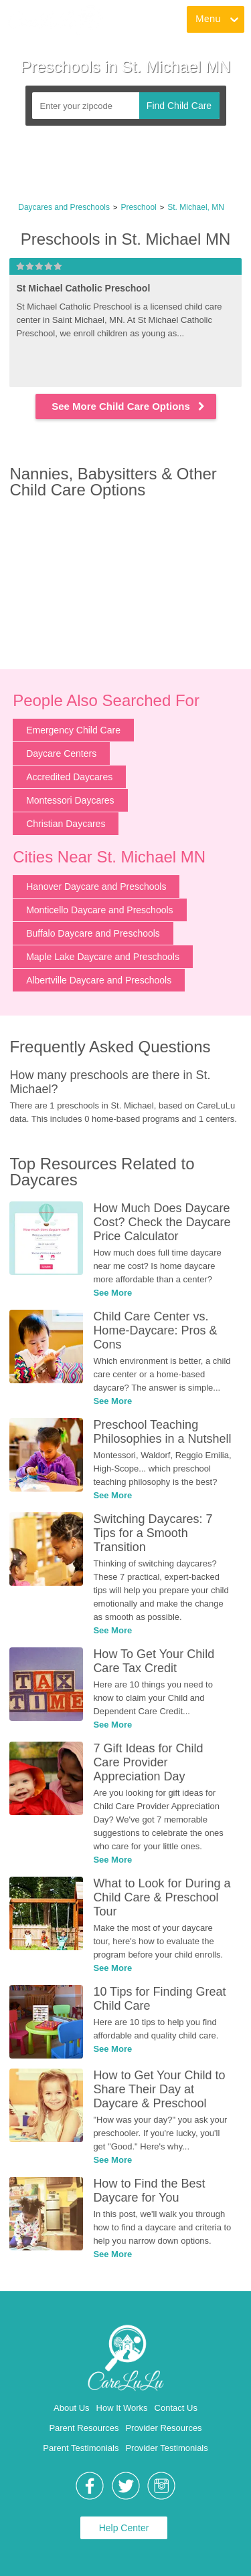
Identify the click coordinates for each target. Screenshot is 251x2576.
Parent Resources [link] (83, 2428)
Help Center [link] (124, 2528)
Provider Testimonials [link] (166, 2448)
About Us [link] (71, 2408)
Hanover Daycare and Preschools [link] (96, 886)
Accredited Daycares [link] (69, 777)
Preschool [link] (138, 207)
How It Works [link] (122, 2408)
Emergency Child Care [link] (73, 730)
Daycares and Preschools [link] (64, 207)
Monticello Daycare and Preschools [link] (99, 910)
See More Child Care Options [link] (129, 406)
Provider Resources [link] (163, 2428)
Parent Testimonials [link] (80, 2448)
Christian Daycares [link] (65, 823)
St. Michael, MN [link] (195, 207)
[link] (55, 20)
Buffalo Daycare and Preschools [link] (93, 933)
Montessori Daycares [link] (70, 800)
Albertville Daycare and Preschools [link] (98, 980)
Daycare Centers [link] (61, 753)
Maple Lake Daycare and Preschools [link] (102, 956)
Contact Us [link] (176, 2408)
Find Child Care (179, 105)
